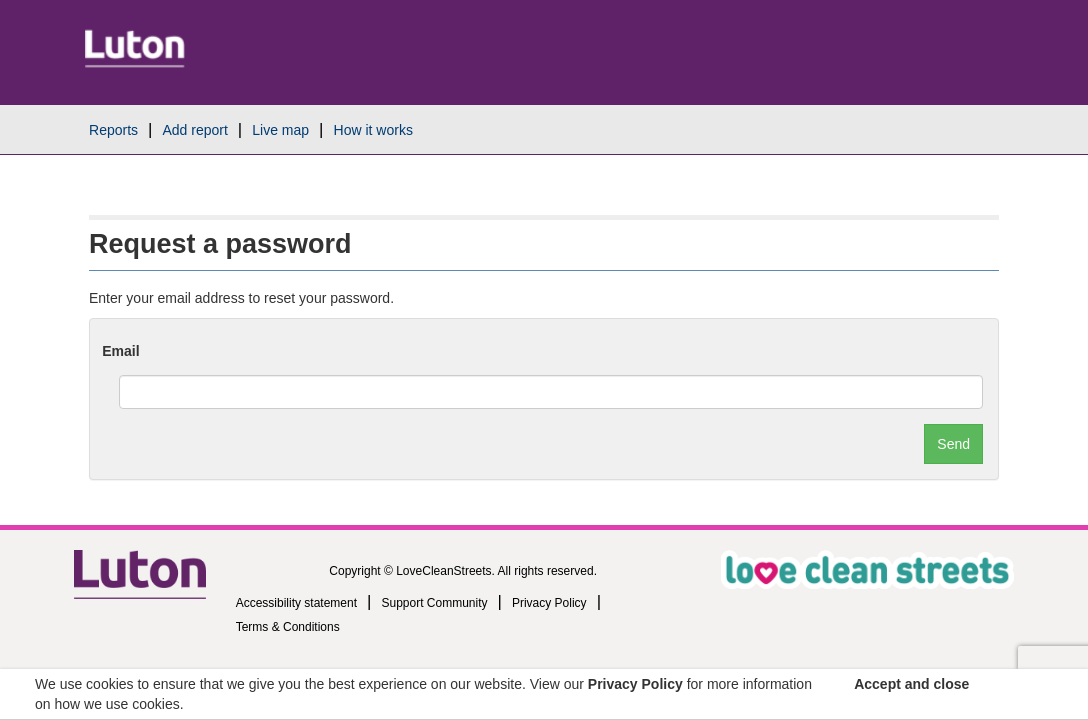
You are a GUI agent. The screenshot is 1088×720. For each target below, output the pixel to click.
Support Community (434, 603)
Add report (194, 130)
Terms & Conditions (288, 627)
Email (120, 351)
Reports (113, 130)
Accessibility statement (296, 603)
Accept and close (911, 684)
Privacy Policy (549, 603)
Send (953, 444)
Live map (280, 130)
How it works (373, 130)
